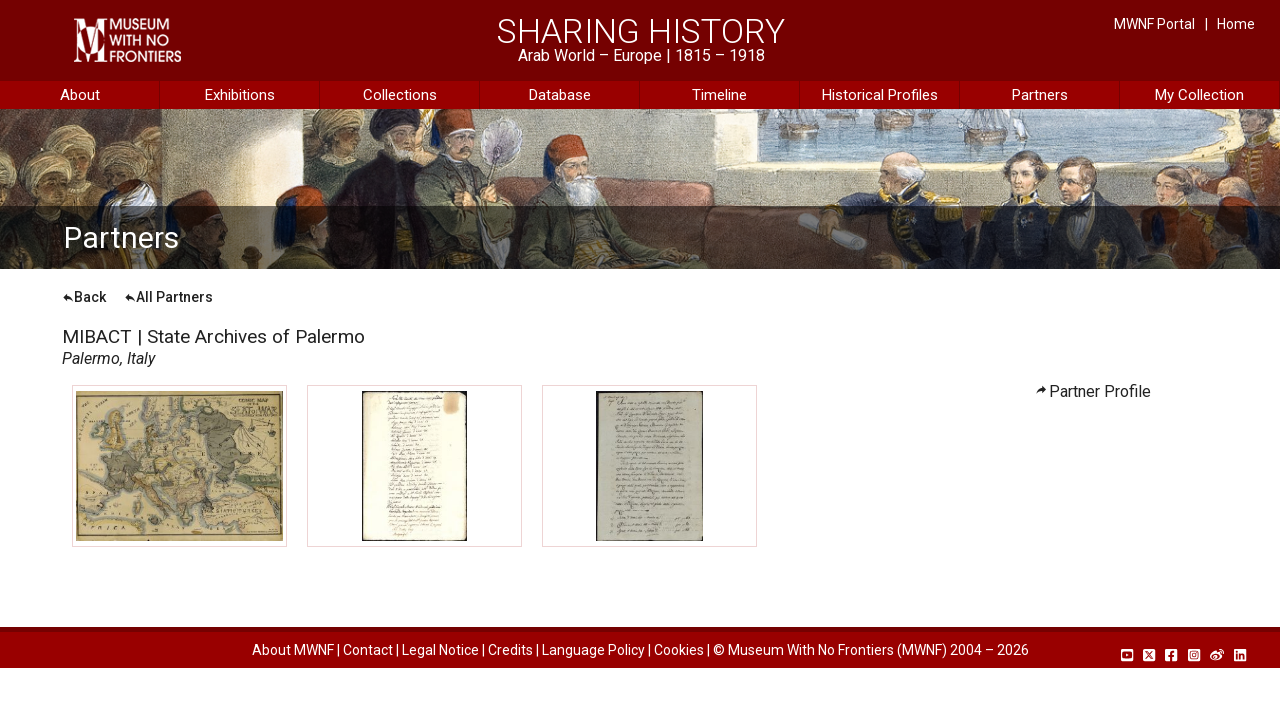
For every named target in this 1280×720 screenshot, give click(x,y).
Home (1236, 24)
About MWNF (293, 650)
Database (560, 95)
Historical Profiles (880, 95)
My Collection (1199, 95)
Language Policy (593, 650)
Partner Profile (1100, 391)
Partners (1040, 95)
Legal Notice (440, 650)
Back (84, 297)
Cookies (679, 650)
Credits (510, 650)
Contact (368, 650)
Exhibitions (240, 95)
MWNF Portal (1154, 24)
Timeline (719, 95)
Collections (400, 95)
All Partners (168, 297)
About (80, 95)
